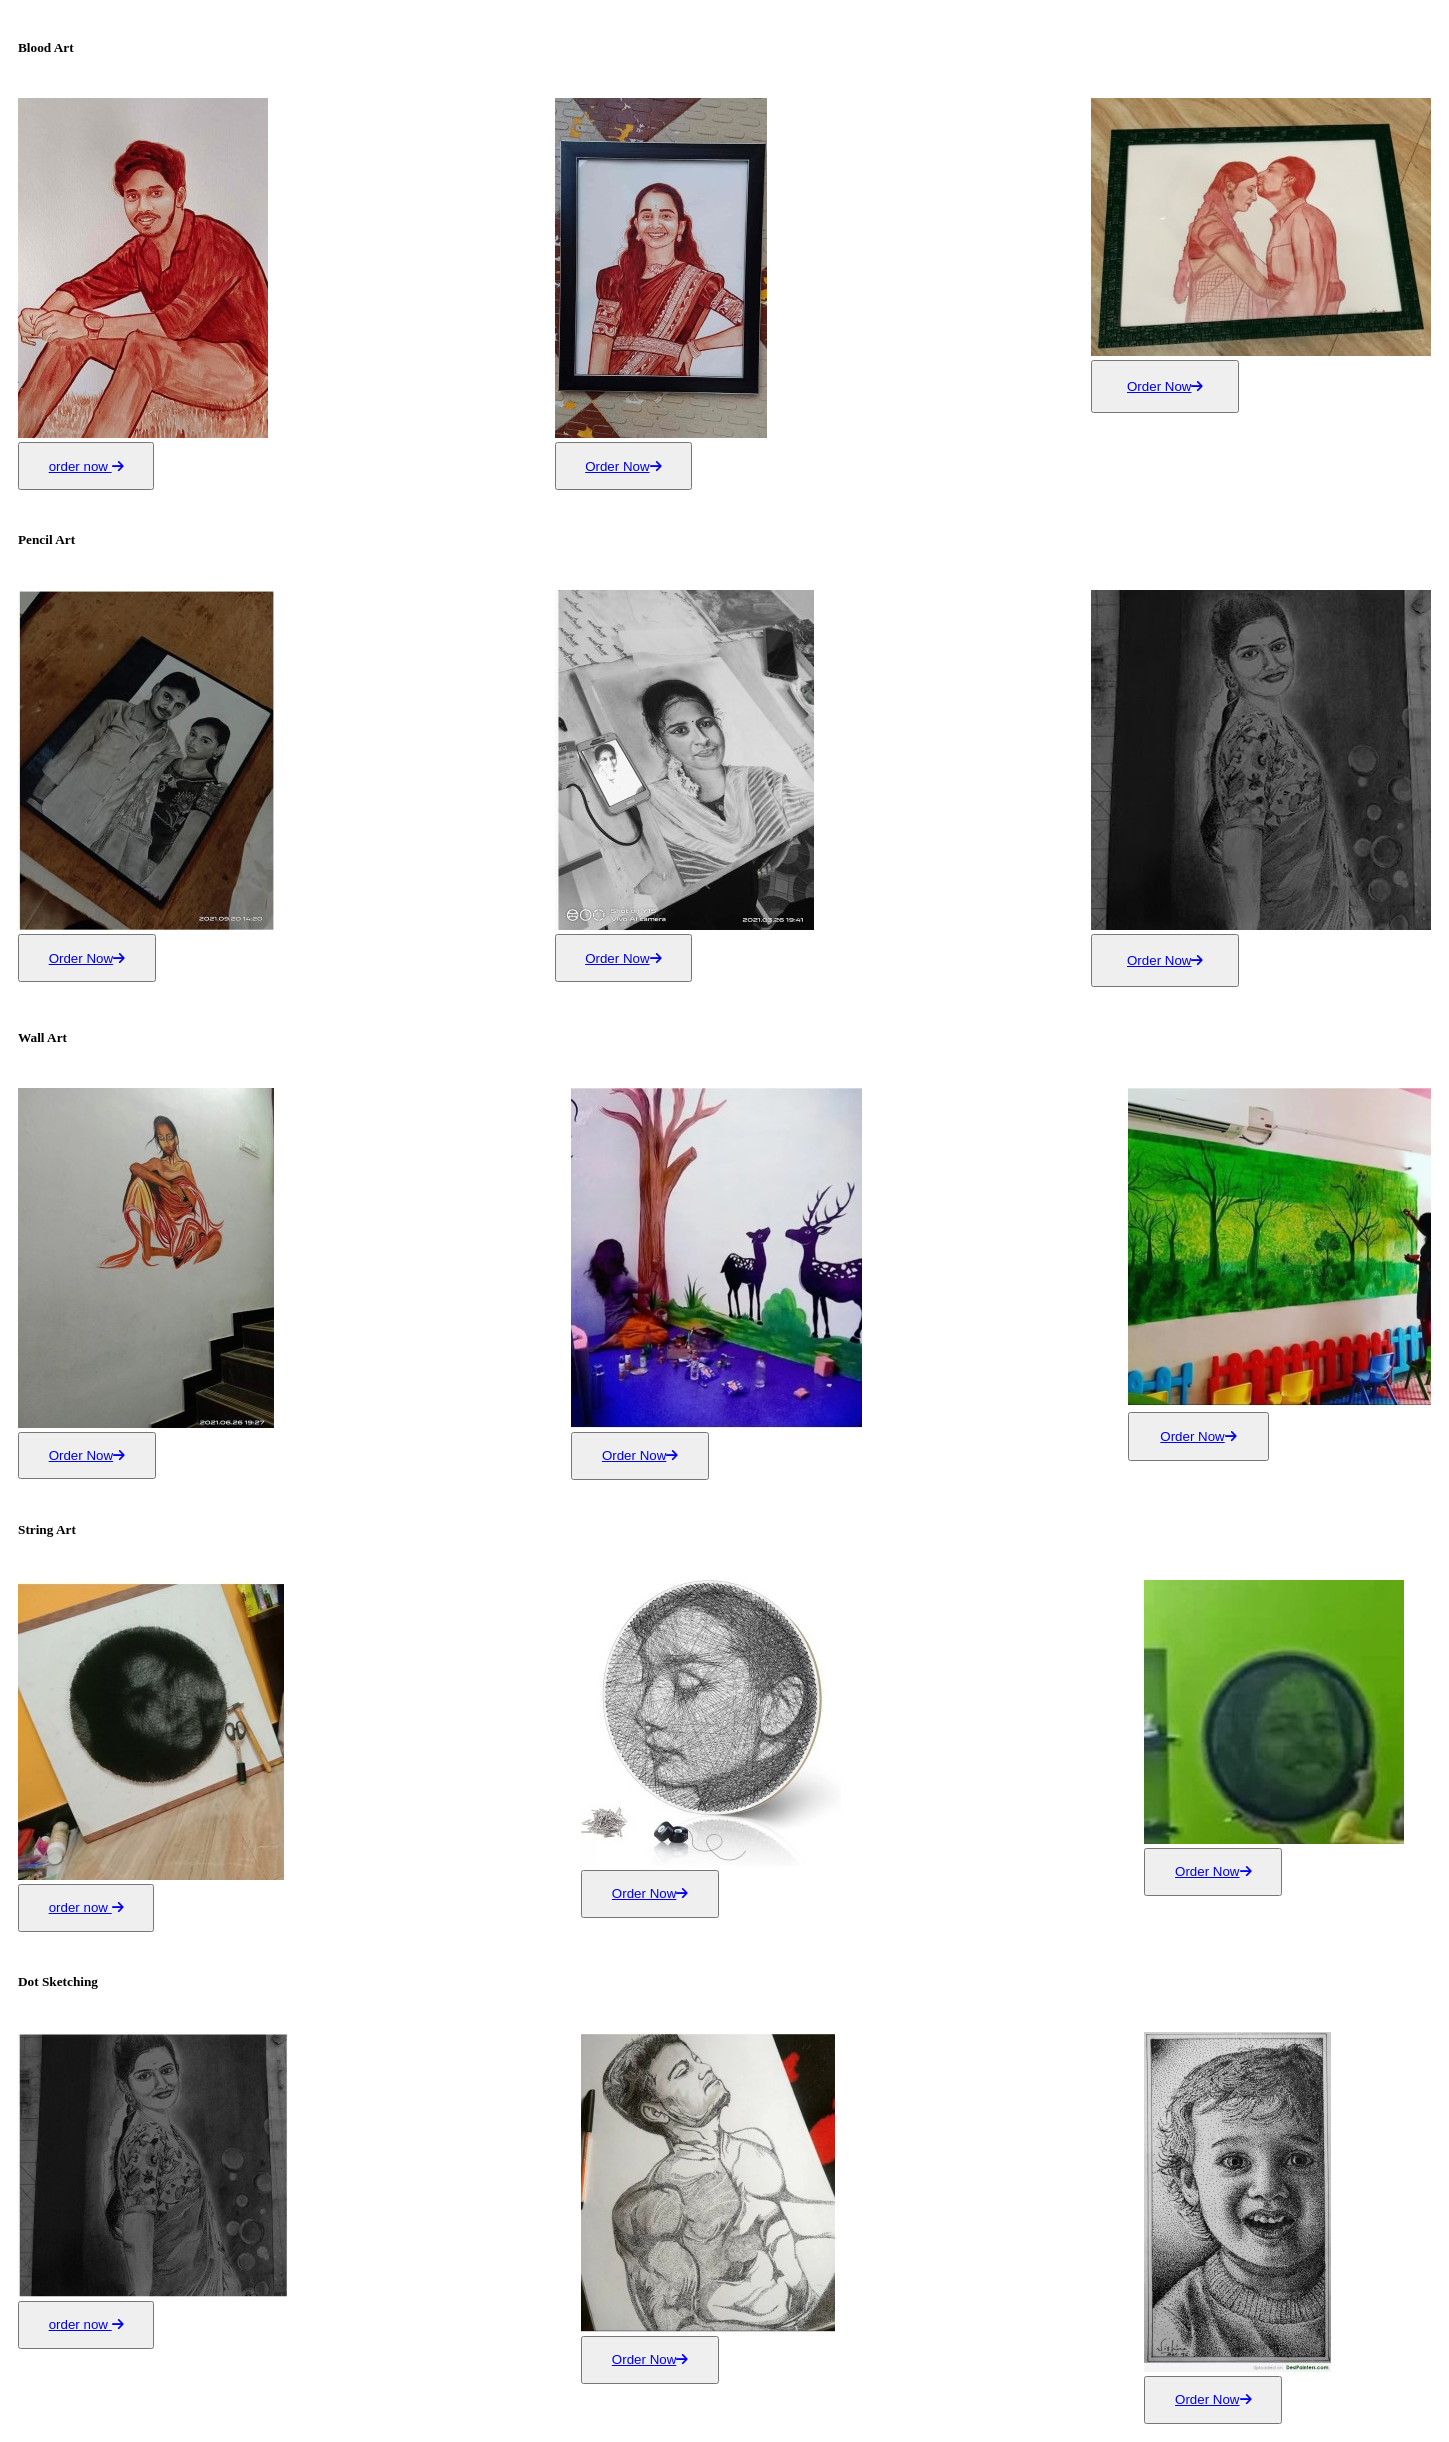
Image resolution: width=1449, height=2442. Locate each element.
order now (86, 466)
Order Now (623, 466)
